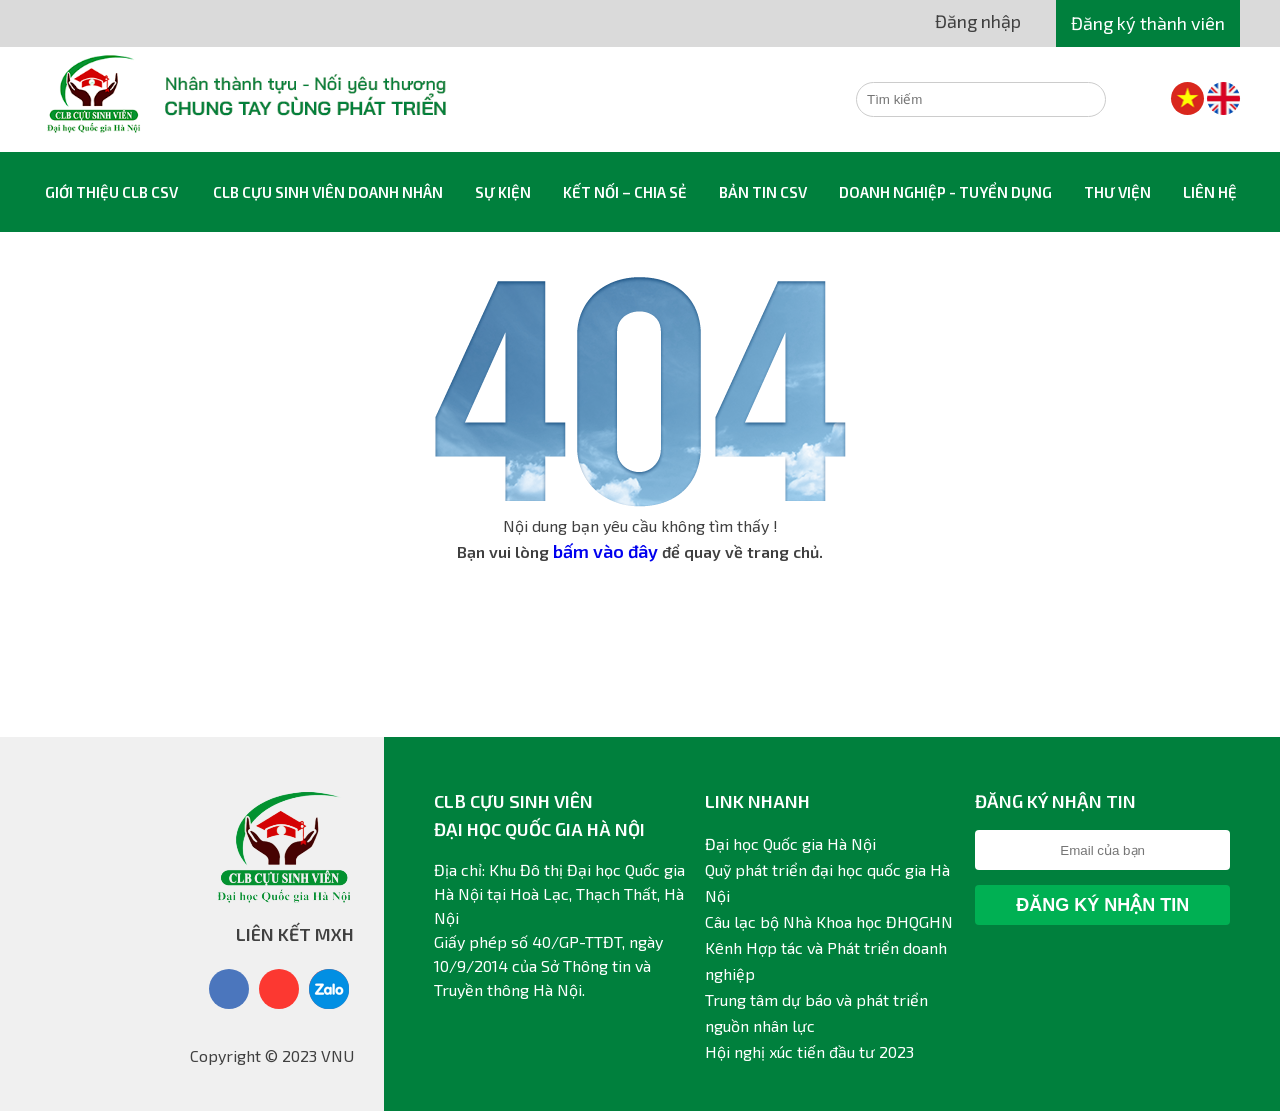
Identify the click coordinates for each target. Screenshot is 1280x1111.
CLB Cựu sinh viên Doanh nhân (328, 192)
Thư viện (1117, 192)
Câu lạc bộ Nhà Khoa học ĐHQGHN (829, 921)
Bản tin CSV (763, 192)
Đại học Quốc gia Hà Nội (790, 843)
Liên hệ (1210, 192)
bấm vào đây (605, 551)
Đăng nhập (978, 21)
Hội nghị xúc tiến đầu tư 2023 (809, 1051)
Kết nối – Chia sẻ (625, 192)
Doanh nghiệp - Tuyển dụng (945, 192)
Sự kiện (503, 192)
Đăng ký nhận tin (1102, 905)
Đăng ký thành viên (1148, 23)
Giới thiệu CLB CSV (111, 192)
